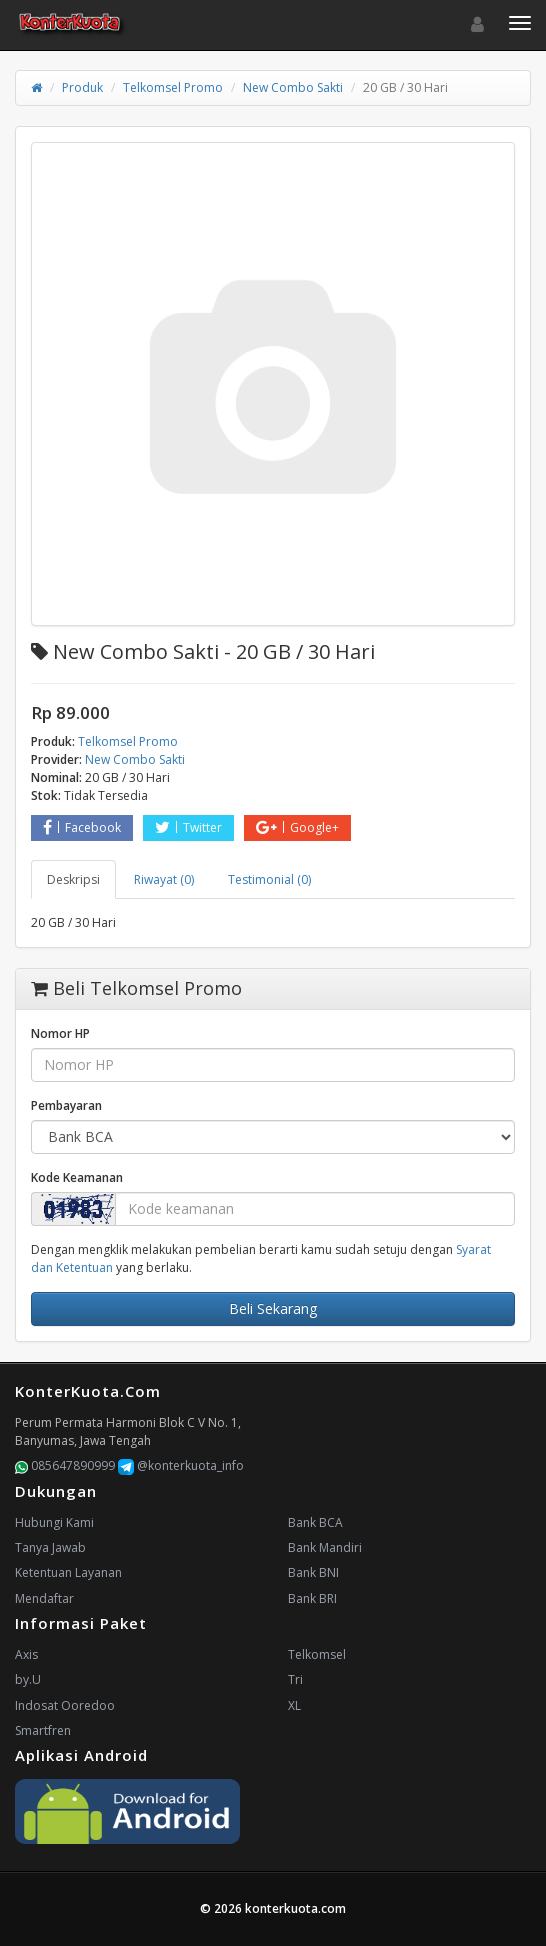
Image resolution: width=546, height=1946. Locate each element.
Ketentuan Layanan (68, 1572)
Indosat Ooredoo (65, 1705)
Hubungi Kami (54, 1522)
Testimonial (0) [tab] (269, 879)
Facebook (82, 827)
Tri (295, 1679)
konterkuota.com (295, 1908)
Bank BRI (312, 1598)
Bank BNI (313, 1572)
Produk (82, 87)
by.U (28, 1679)
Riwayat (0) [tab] (164, 879)
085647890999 (65, 1465)
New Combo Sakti (293, 87)
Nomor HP (60, 1033)
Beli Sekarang (273, 1308)
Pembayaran (66, 1105)
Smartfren (43, 1730)
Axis (26, 1654)
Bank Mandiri (325, 1547)
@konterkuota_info (181, 1465)
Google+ (297, 827)
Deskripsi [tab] (73, 879)
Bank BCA (315, 1522)
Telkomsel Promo (173, 87)
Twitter (188, 827)
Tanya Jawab (50, 1547)
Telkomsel (317, 1654)
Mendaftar (44, 1598)
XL (294, 1705)
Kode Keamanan (77, 1177)
